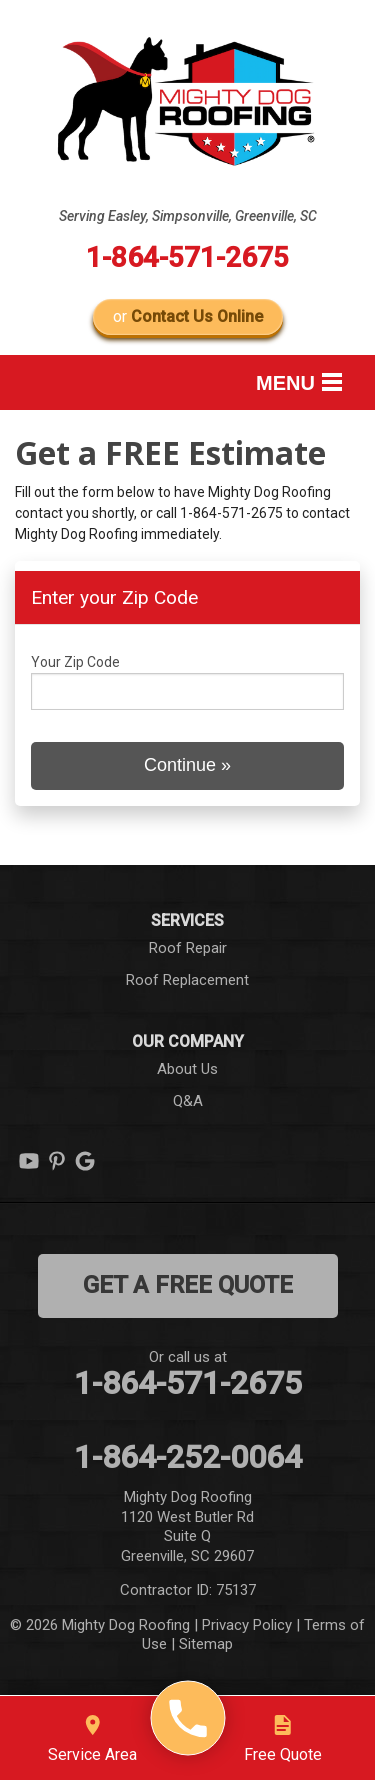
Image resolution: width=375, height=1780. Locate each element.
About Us (187, 1069)
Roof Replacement (187, 980)
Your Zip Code (75, 662)
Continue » (187, 765)
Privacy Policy (247, 1625)
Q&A (188, 1101)
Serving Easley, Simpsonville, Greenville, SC (188, 216)
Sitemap (206, 1644)
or (188, 316)
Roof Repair (188, 948)
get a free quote (188, 1285)
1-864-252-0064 (188, 1457)
